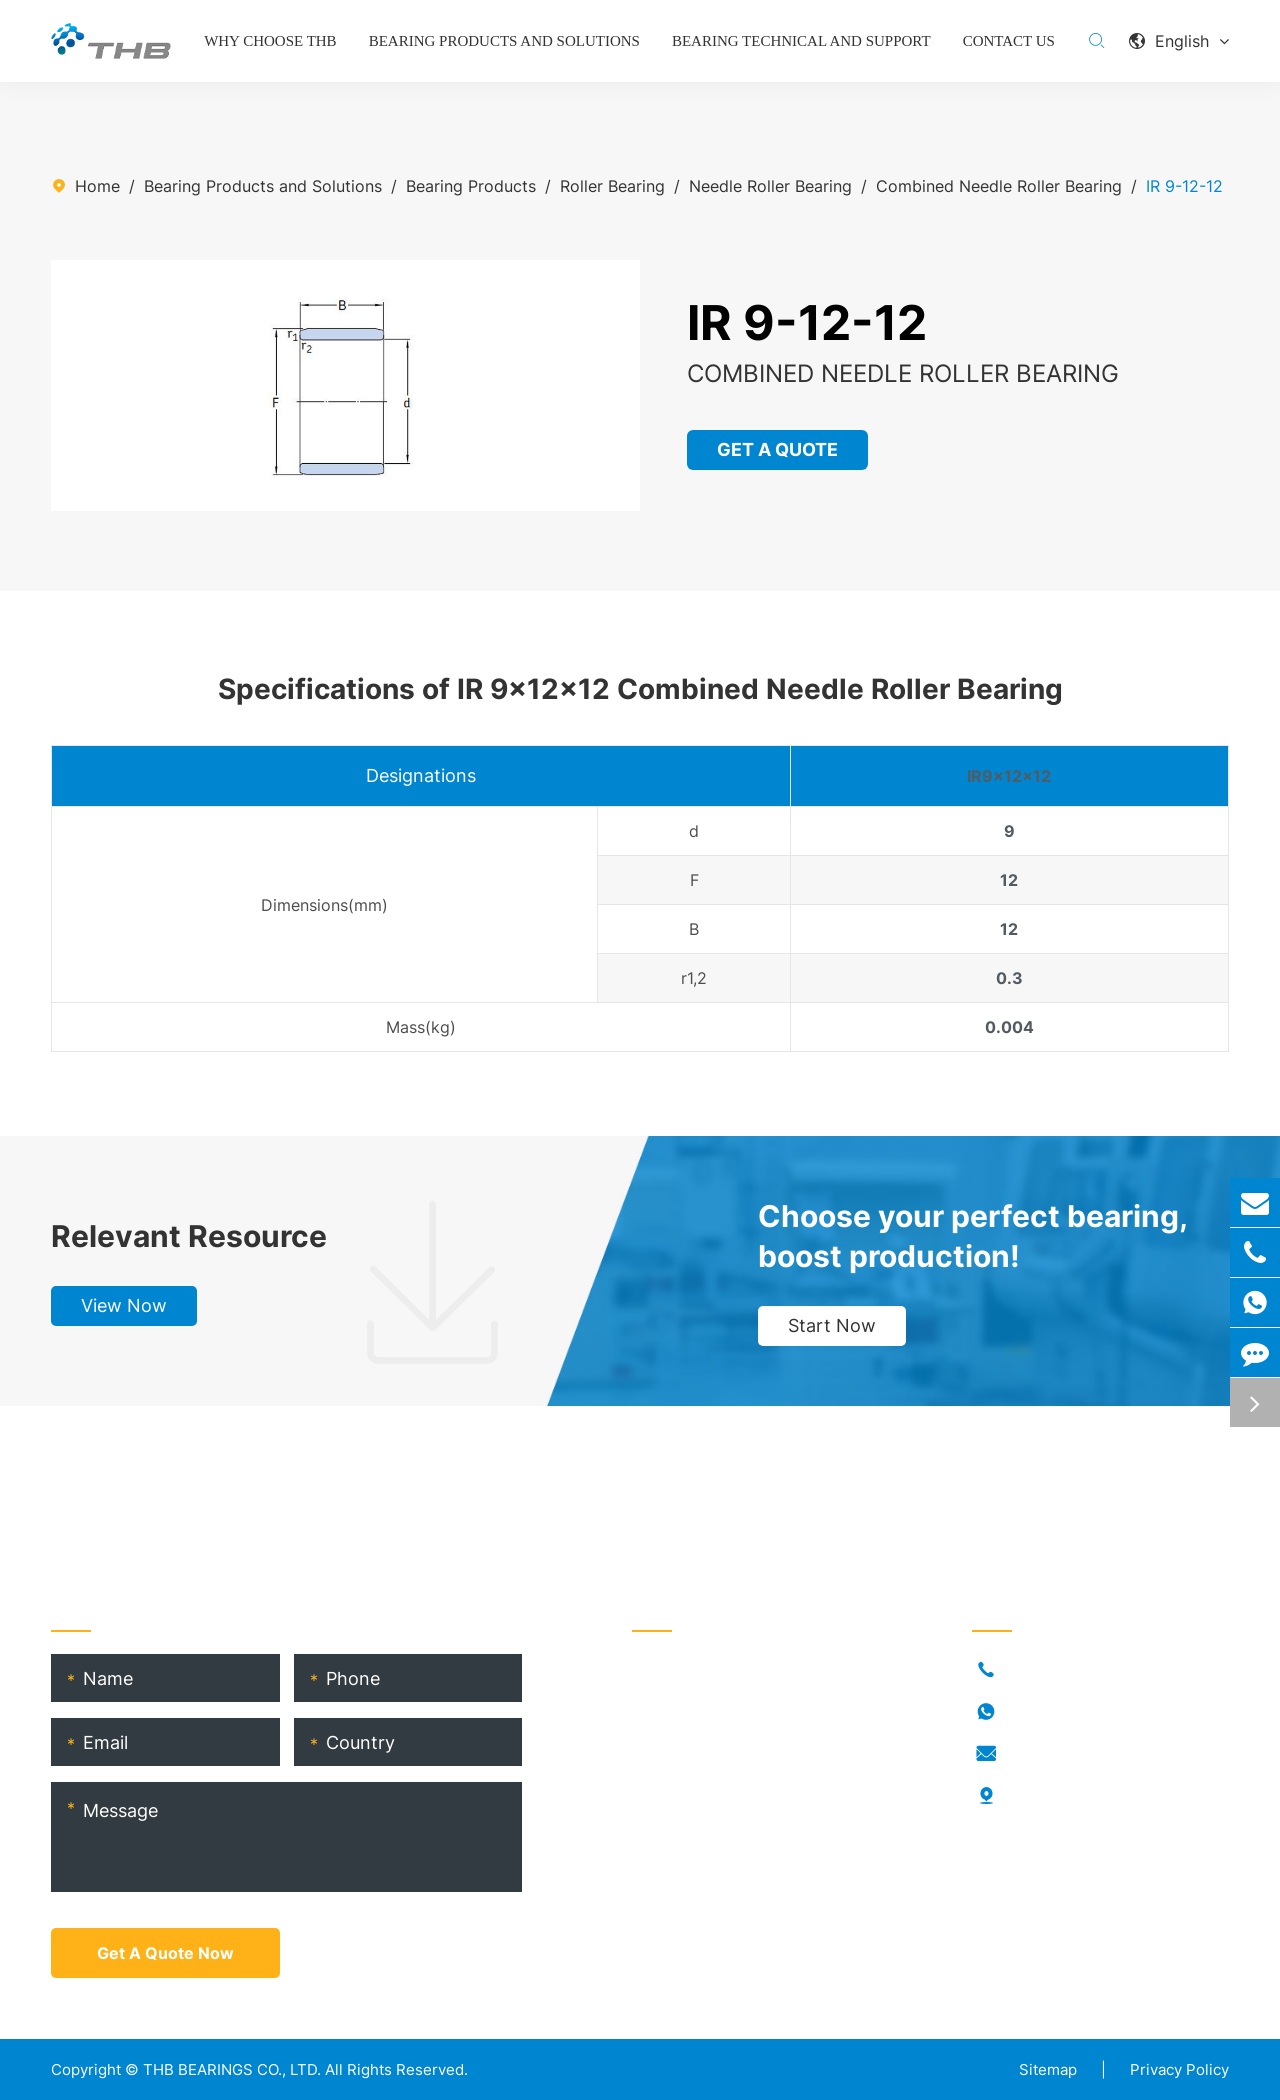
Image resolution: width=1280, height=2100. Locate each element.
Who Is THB (676, 1734)
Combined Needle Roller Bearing (999, 186)
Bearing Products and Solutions (504, 41)
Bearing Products (471, 186)
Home (97, 186)
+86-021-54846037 (1081, 1670)
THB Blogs (671, 1798)
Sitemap (1048, 2069)
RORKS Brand (682, 1766)
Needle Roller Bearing (770, 186)
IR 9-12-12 (1184, 186)
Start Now (832, 1325)
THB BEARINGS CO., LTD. (232, 2069)
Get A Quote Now (165, 1953)
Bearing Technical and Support (801, 41)
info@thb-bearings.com (1095, 1754)
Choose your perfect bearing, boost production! (972, 1236)
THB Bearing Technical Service (747, 1830)
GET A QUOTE (778, 449)
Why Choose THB (270, 41)
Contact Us (1009, 41)
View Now (124, 1305)
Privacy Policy (1179, 2069)
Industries (668, 1702)
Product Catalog (694, 1862)
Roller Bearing (612, 186)
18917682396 (1057, 1712)
